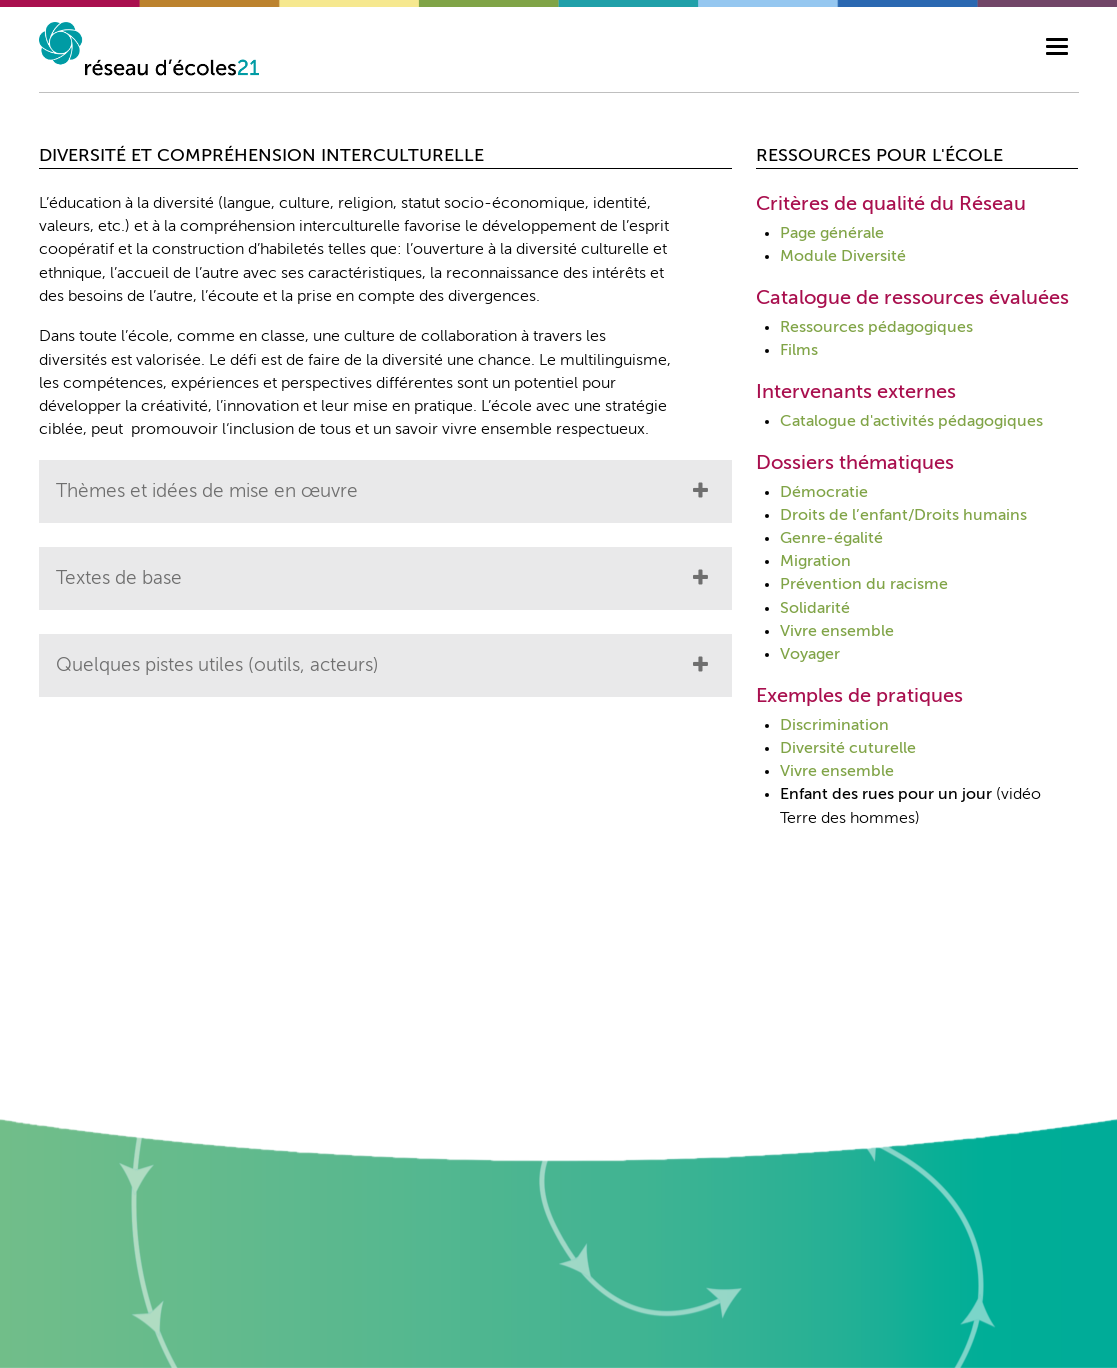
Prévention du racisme (864, 585)
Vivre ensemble (837, 632)
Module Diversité (843, 257)
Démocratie (824, 493)
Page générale (832, 234)
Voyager (810, 655)
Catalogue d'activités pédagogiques (911, 422)
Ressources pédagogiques (876, 328)
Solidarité (815, 609)
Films (799, 351)
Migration (815, 562)
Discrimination (834, 726)
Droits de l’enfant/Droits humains (903, 516)
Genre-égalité (831, 539)
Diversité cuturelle (848, 749)
